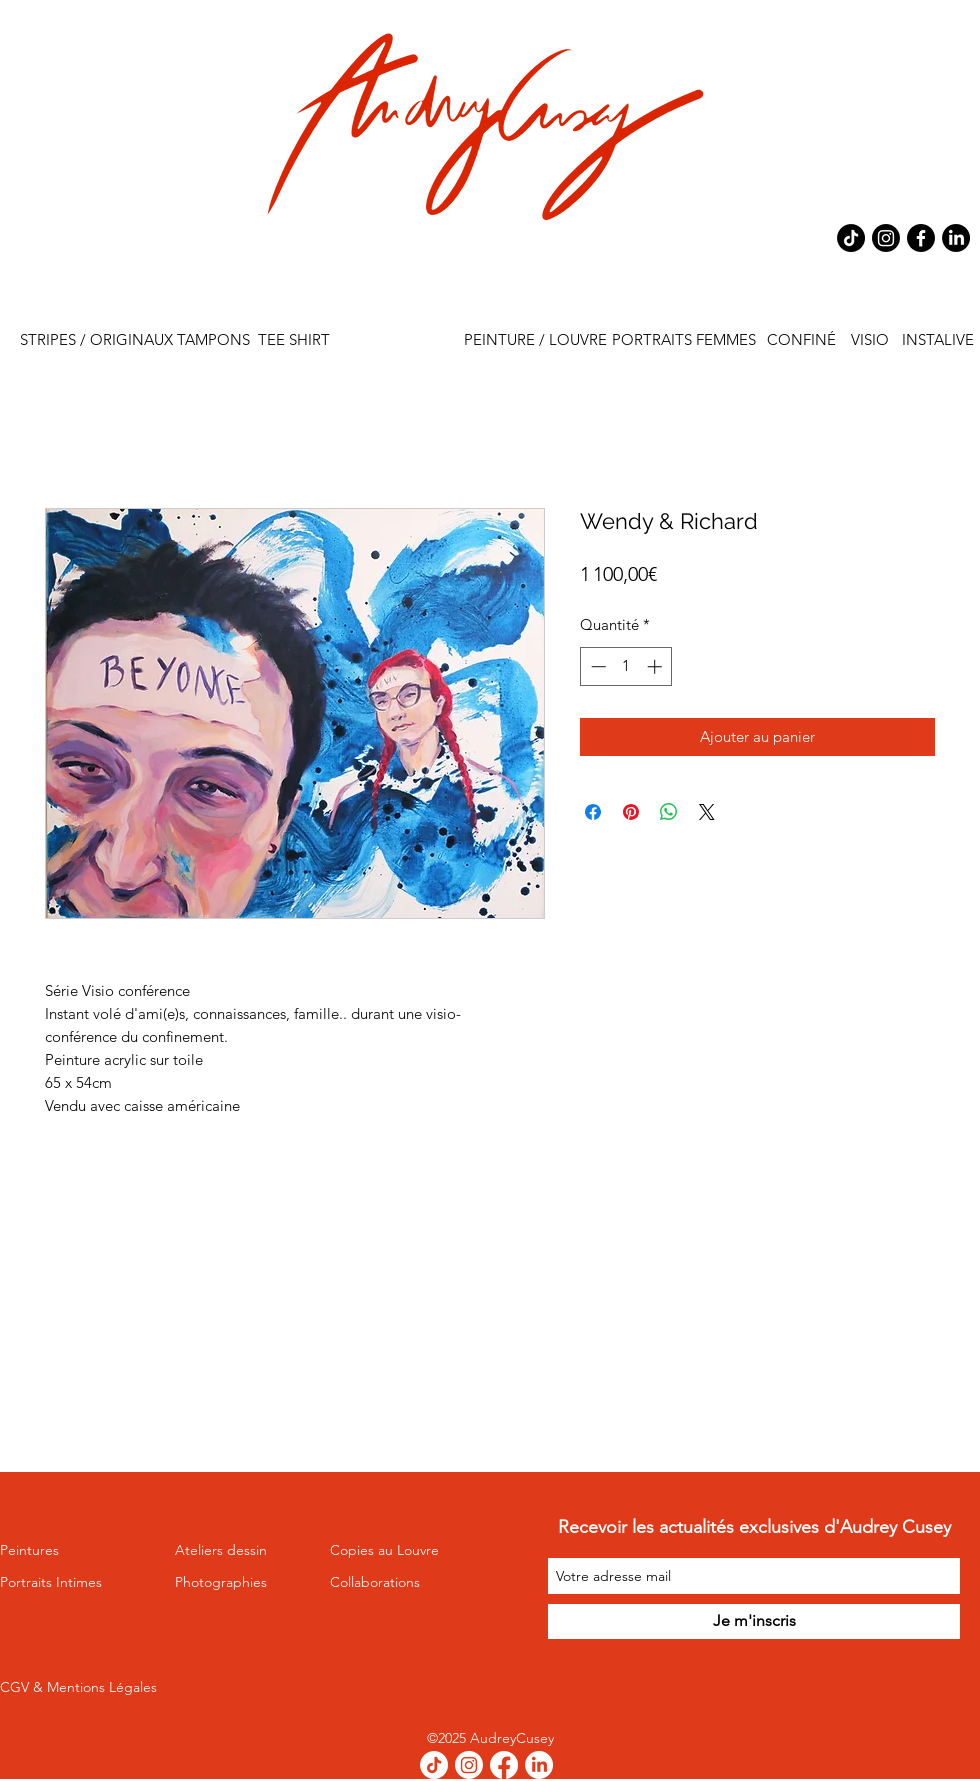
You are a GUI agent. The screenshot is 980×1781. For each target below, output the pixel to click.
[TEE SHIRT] (293, 340)
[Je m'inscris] (754, 1621)
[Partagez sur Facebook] (593, 812)
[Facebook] (921, 238)
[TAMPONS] (213, 340)
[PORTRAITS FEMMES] (684, 340)
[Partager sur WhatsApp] (669, 812)
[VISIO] (869, 340)
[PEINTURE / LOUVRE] (535, 340)
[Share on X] (707, 812)
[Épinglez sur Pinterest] (631, 812)
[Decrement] (596, 666)
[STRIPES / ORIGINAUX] (96, 340)
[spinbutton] (626, 666)
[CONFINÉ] (801, 340)
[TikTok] (851, 238)
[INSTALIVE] (937, 340)
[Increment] (656, 666)
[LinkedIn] (956, 238)
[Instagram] (886, 238)
